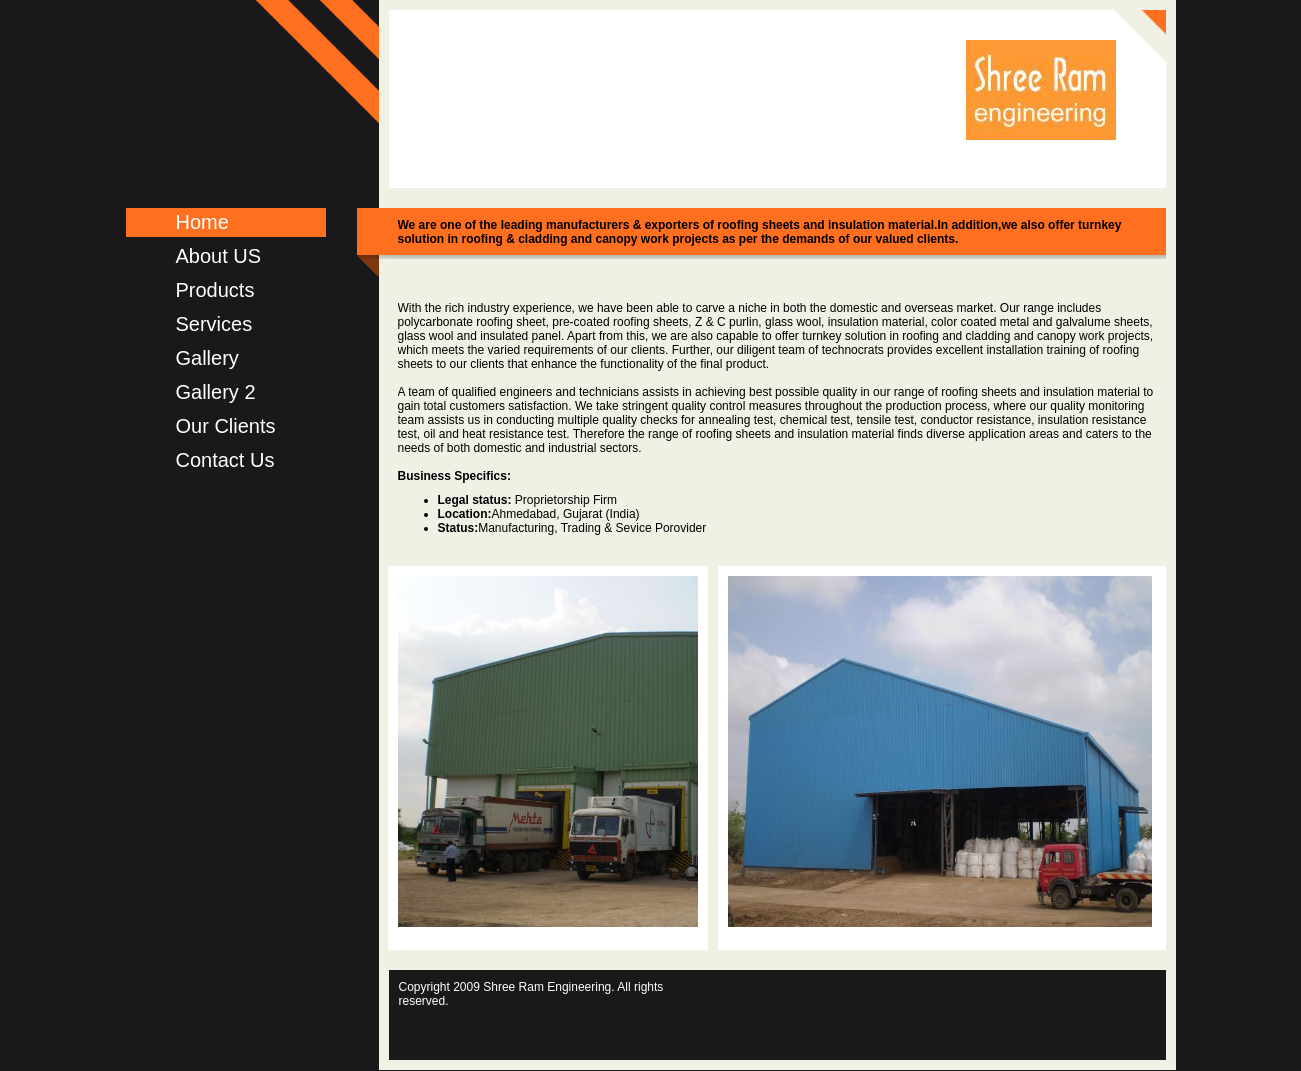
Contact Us (225, 460)
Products (215, 290)
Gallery (207, 358)
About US (219, 256)
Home (202, 222)
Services (214, 324)
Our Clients (226, 426)
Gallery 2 (216, 392)
